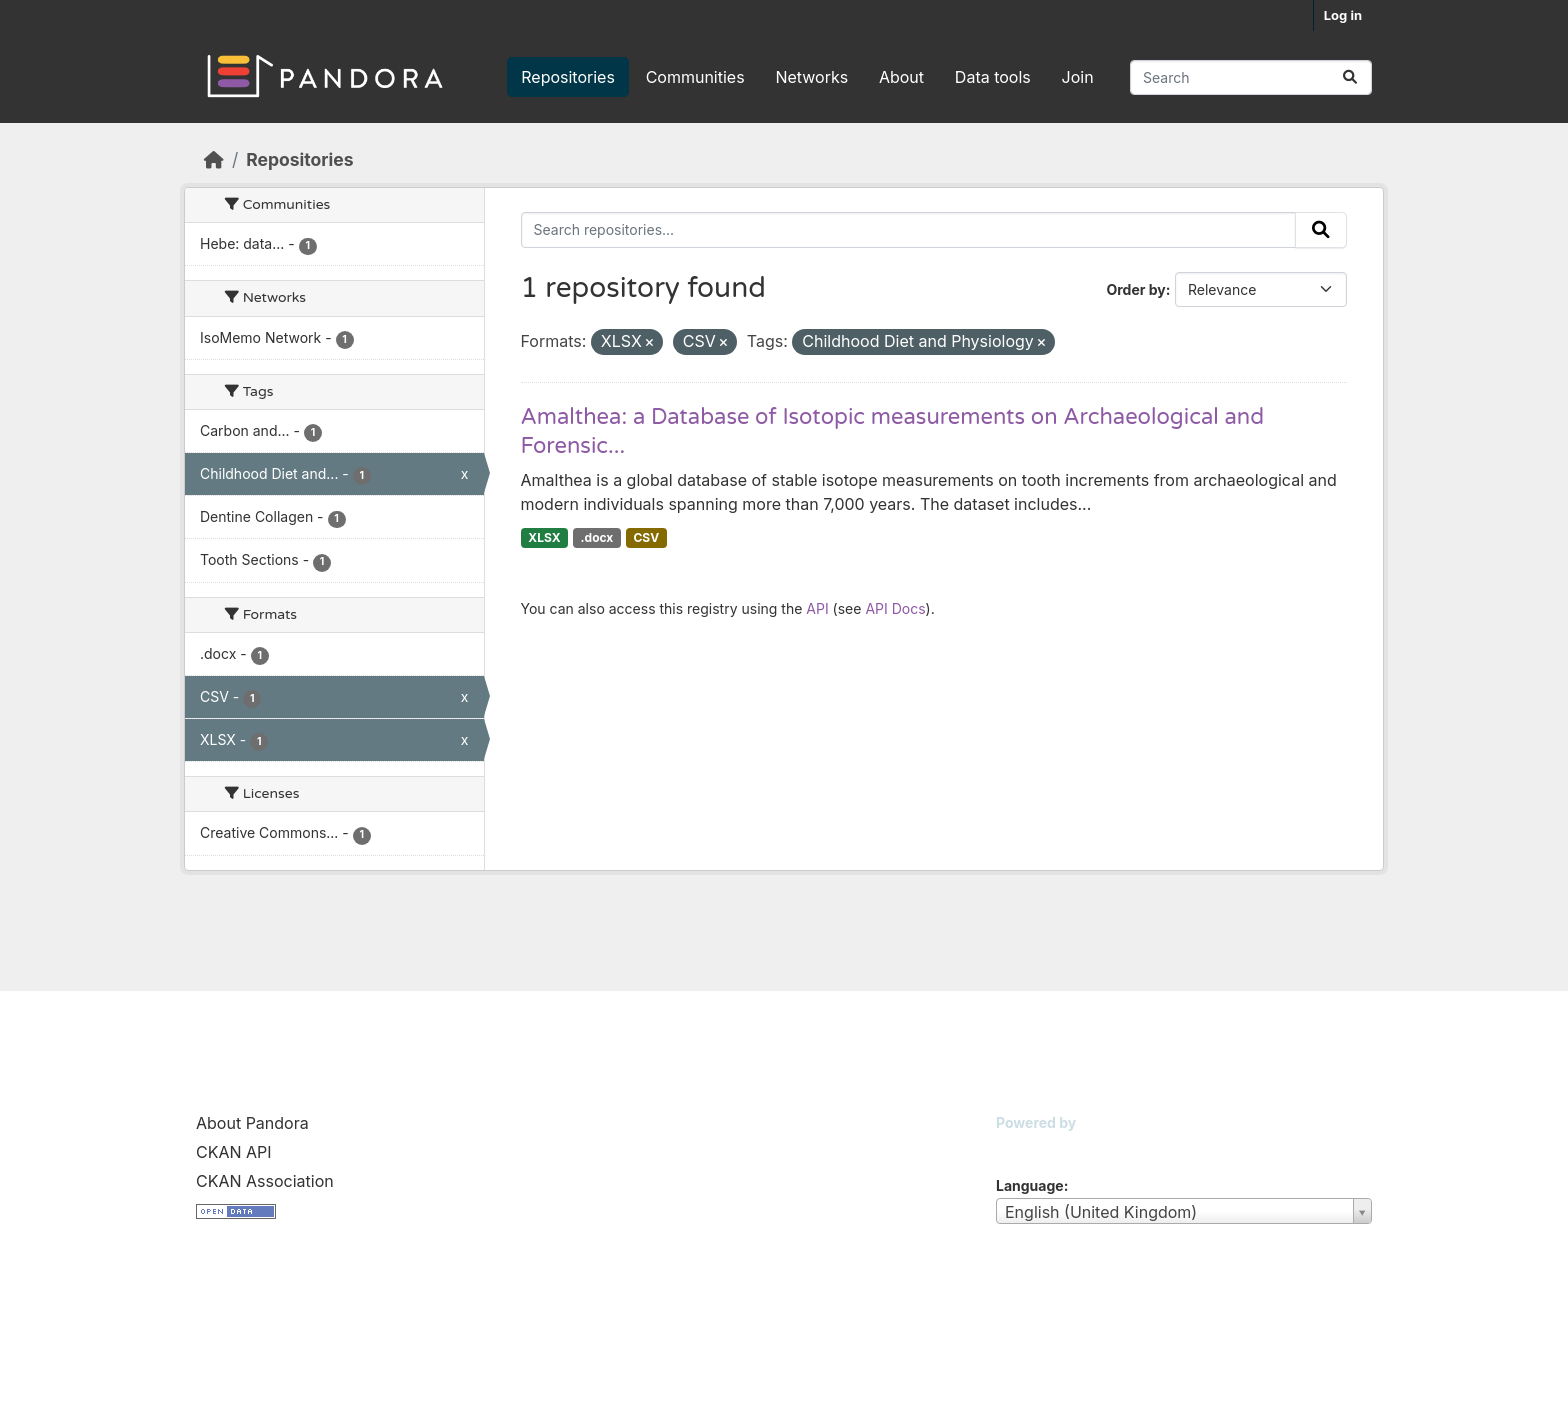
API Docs (895, 608)
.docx (597, 537)
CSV (646, 537)
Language (1030, 1185)
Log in (1343, 15)
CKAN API (234, 1152)
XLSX (544, 537)
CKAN (1030, 1147)
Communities (695, 77)
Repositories (568, 77)
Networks (811, 77)
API (817, 608)
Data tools (993, 77)
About (901, 77)
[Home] (214, 159)
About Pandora (252, 1123)
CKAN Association (265, 1181)
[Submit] (1350, 77)
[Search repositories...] (1251, 77)
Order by (1135, 289)
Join (1078, 77)
